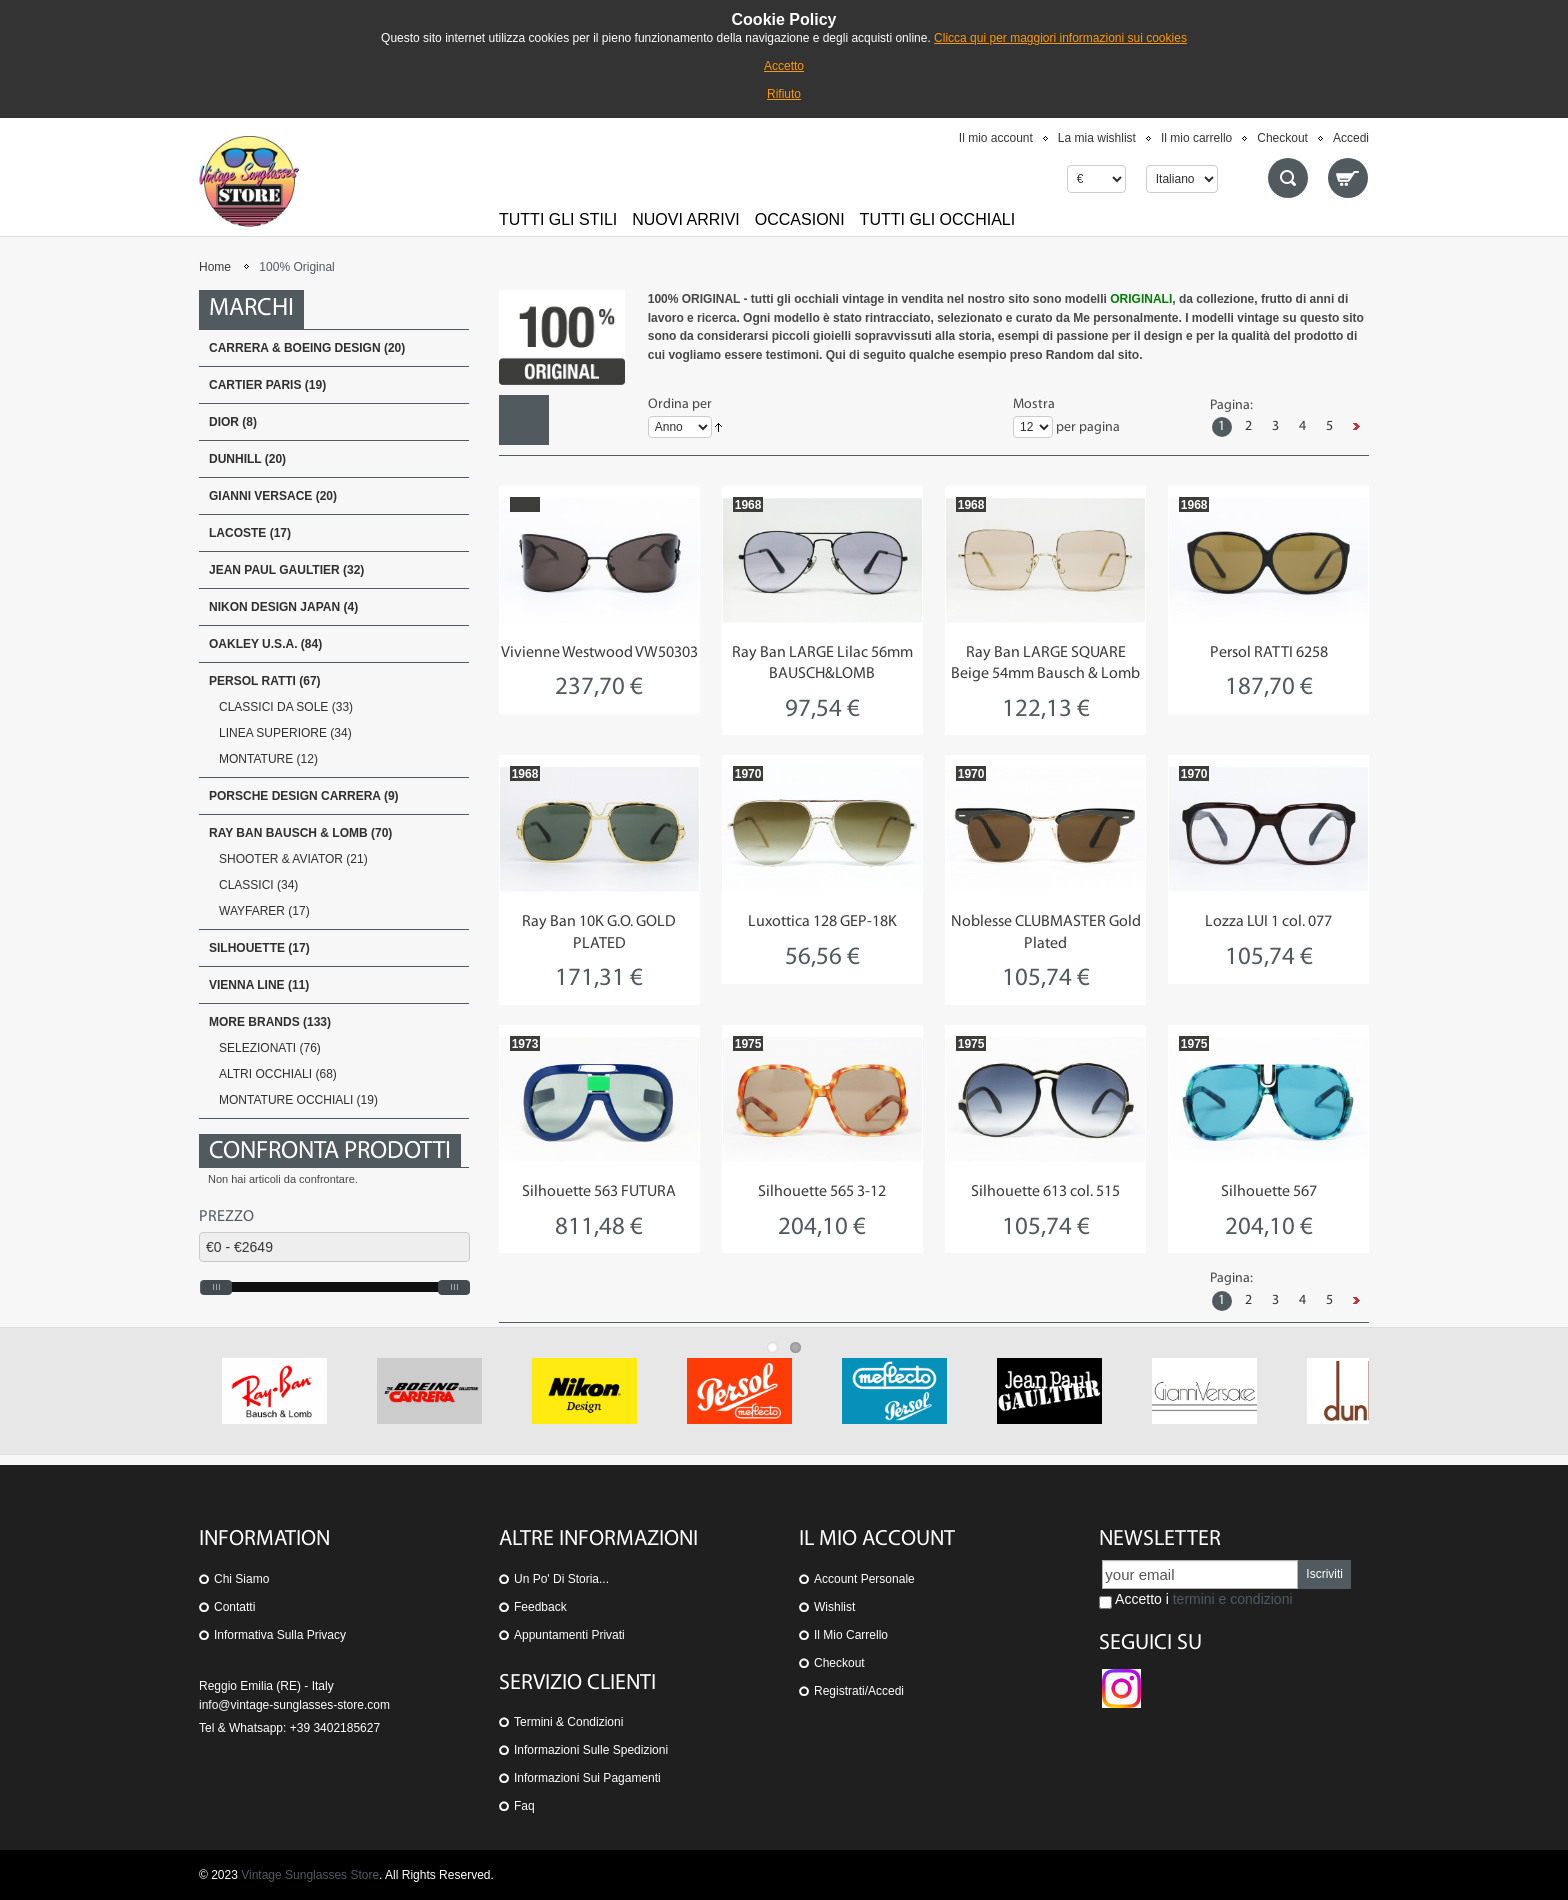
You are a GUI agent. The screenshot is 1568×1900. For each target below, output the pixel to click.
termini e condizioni (1233, 1599)
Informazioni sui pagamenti (587, 1778)
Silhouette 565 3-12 (822, 1192)
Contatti (234, 1607)
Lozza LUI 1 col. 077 (1268, 922)
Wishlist (834, 1607)
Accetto (784, 66)
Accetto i (1196, 1600)
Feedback (540, 1607)
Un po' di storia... (561, 1579)
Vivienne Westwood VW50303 (599, 653)
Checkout (1282, 138)
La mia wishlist (1097, 138)
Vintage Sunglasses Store (310, 1875)
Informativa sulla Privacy (280, 1635)
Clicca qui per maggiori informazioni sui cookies (1060, 38)
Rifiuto (784, 94)
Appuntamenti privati (569, 1635)
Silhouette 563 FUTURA (599, 1192)
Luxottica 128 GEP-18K (822, 922)
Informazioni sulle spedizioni (591, 1750)
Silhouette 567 (1269, 1192)
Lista (574, 420)
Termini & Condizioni (568, 1722)
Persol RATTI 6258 (1269, 653)
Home (215, 267)
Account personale (864, 1579)
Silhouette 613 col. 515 (1045, 1192)
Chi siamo (241, 1579)
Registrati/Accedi (859, 1691)
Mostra (1034, 404)
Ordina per (680, 404)
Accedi (1351, 138)
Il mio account (996, 138)
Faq (524, 1806)
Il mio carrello (1196, 138)
